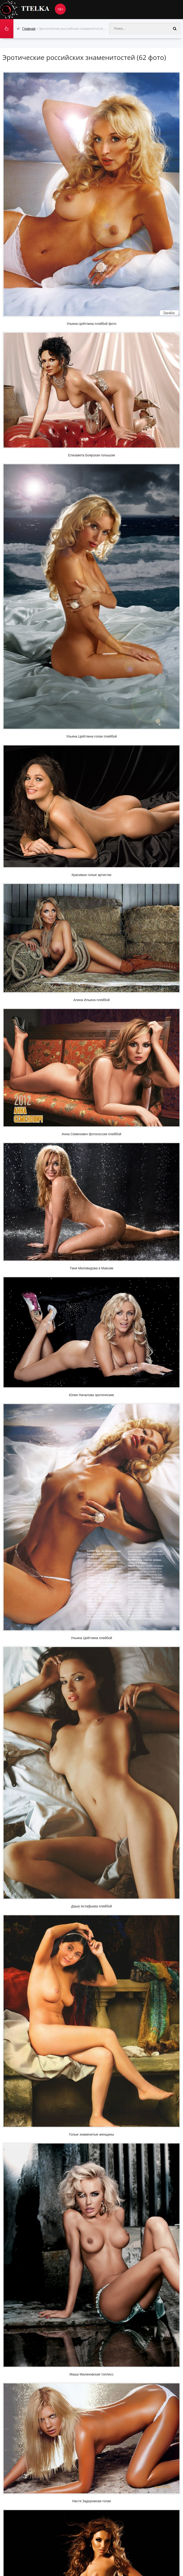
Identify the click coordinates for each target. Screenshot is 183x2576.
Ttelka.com (35, 9)
